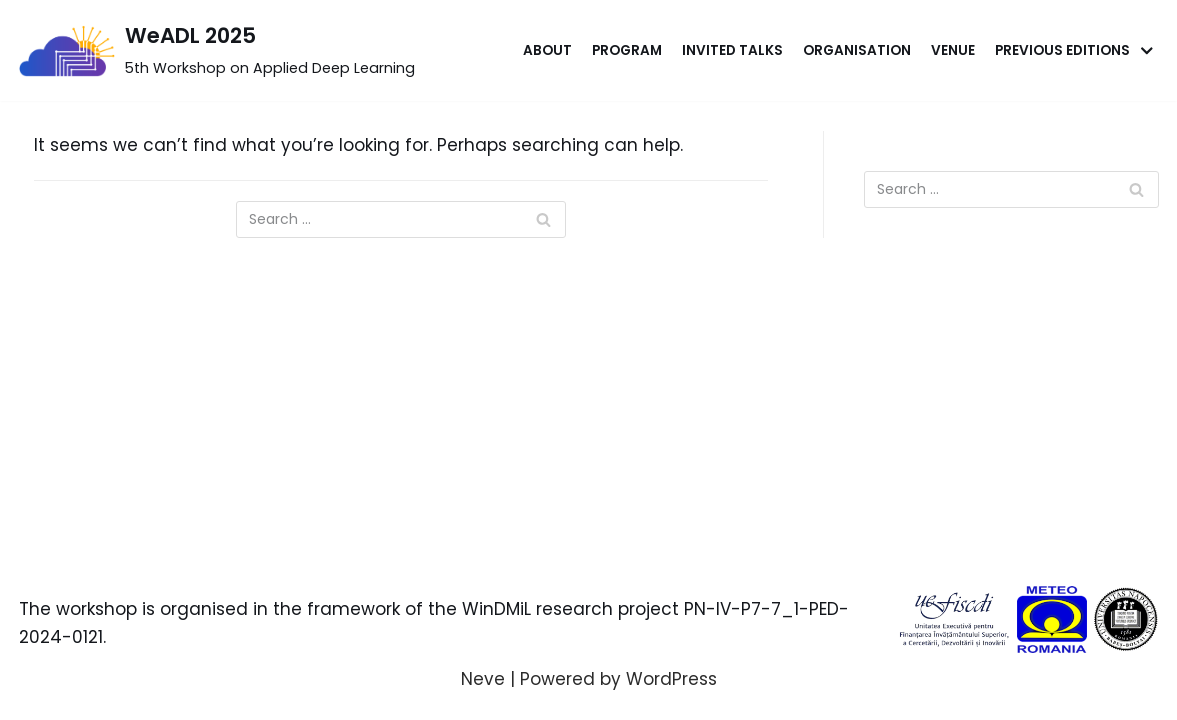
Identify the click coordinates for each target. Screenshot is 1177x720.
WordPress (671, 679)
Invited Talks (732, 50)
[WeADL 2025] (217, 50)
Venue (953, 50)
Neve (483, 679)
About (547, 50)
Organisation (857, 50)
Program (627, 50)
